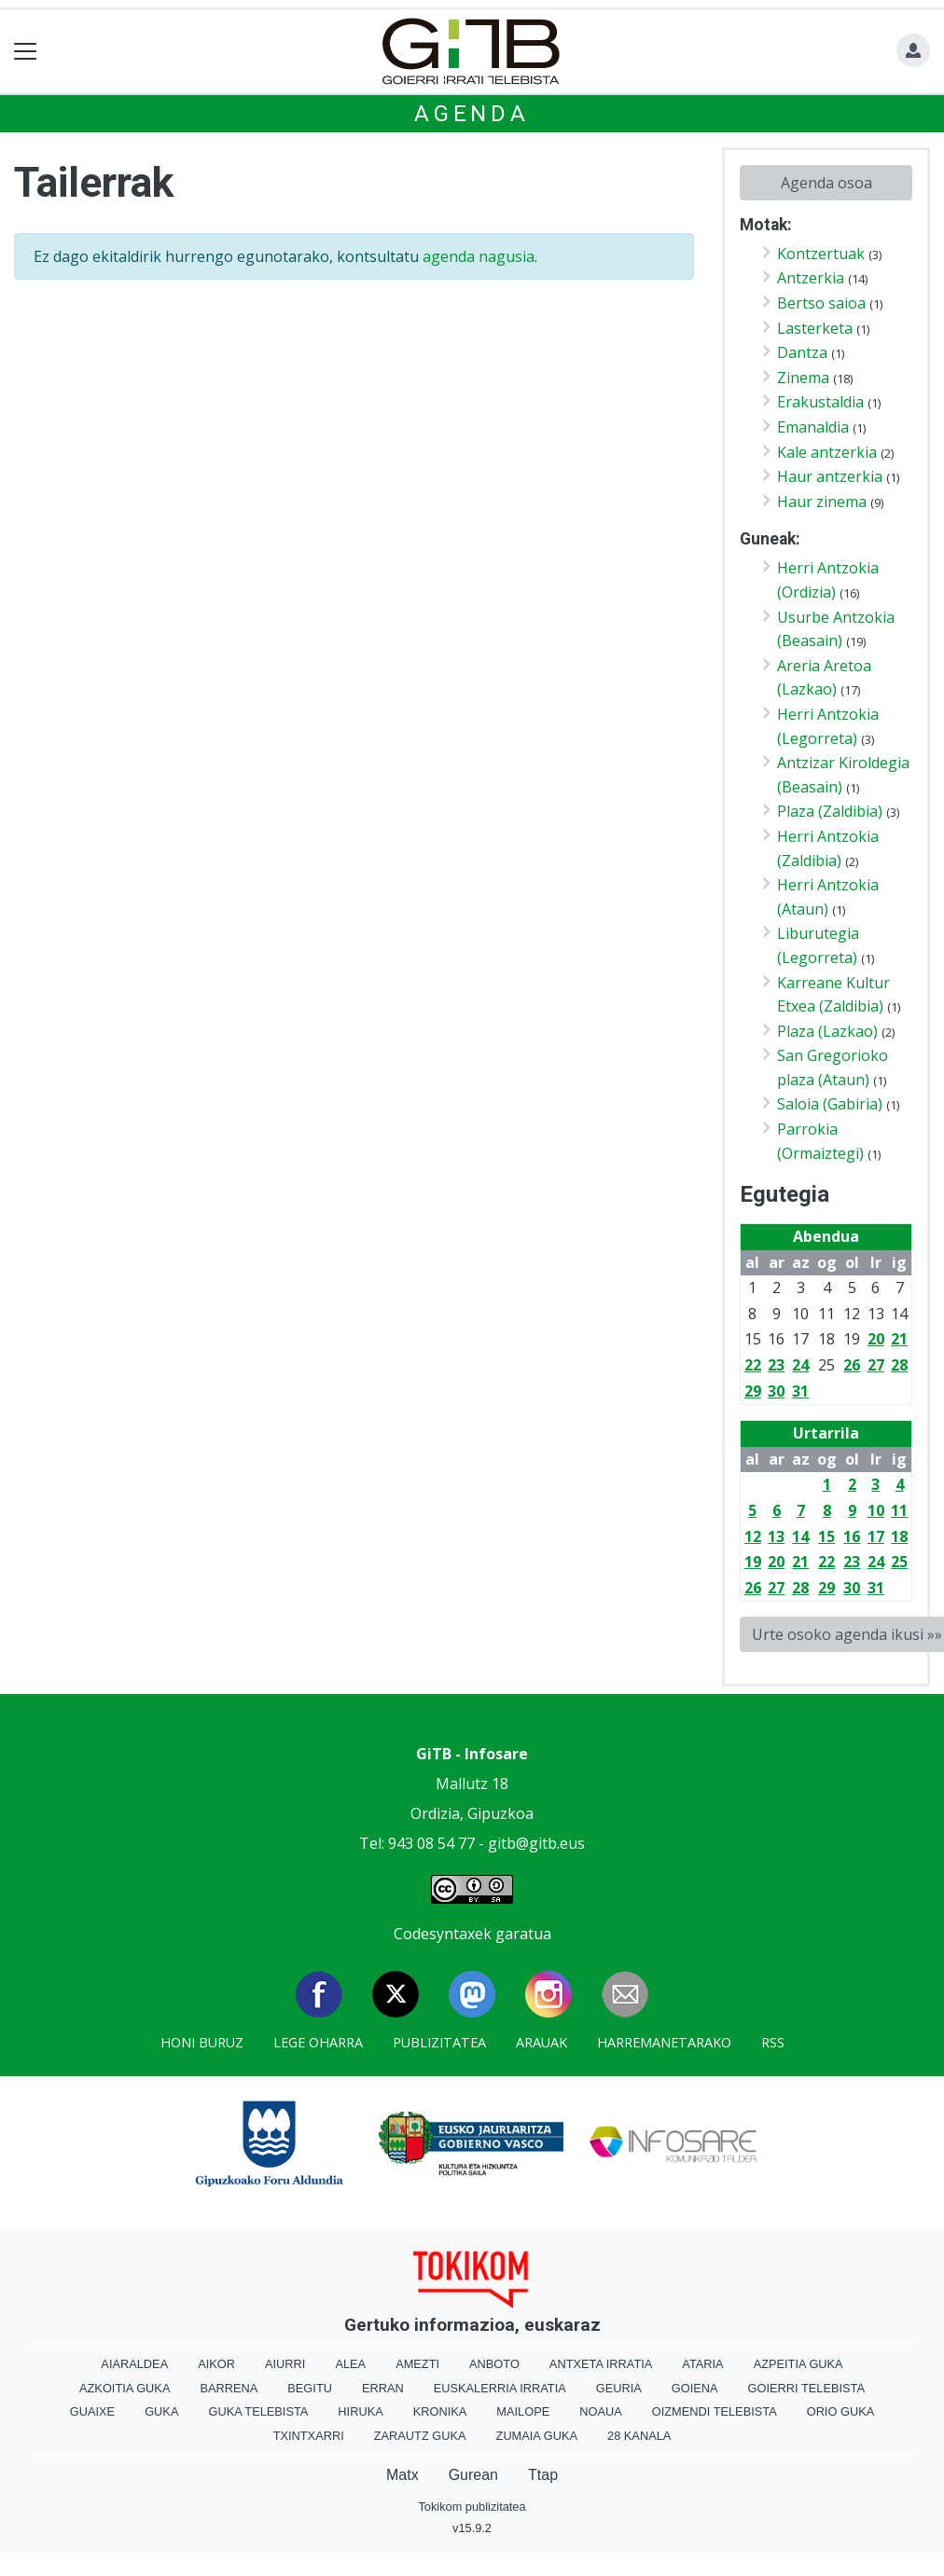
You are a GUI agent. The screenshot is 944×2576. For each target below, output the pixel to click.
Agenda (472, 114)
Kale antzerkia (827, 452)
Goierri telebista (806, 2388)
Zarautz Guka (420, 2436)
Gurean (473, 2475)
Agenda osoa (826, 182)
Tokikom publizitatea (471, 2507)
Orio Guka (841, 2411)
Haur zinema (822, 501)
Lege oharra (318, 2042)
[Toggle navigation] (26, 51)
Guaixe (92, 2411)
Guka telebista (258, 2411)
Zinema (803, 377)
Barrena (228, 2388)
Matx (402, 2475)
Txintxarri (308, 2436)
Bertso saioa (821, 303)
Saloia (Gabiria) (829, 1104)
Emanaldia (813, 427)
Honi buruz (201, 2042)
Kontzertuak (821, 253)
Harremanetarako (664, 2042)
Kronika (440, 2411)
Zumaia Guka (536, 2436)
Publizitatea (439, 2042)
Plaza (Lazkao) (827, 1031)
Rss (772, 2042)
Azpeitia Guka (798, 2364)
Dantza (802, 352)
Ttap (543, 2475)
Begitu (309, 2388)
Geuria (619, 2388)
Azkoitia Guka (124, 2388)
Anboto (494, 2364)
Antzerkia (810, 278)
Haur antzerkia (829, 476)
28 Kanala (639, 2436)
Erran (383, 2388)
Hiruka (360, 2411)
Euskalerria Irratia (500, 2388)
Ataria (702, 2364)
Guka (161, 2411)
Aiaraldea (134, 2364)
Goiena (695, 2388)
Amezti (417, 2364)
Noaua (600, 2411)
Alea (350, 2364)
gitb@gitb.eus (536, 1843)
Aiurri (285, 2364)
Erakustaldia (820, 402)
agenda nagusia (478, 256)
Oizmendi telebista (714, 2411)
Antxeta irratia (600, 2364)
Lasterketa (815, 328)
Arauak (541, 2042)
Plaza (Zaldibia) (829, 811)
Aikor (216, 2364)
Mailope (522, 2411)
